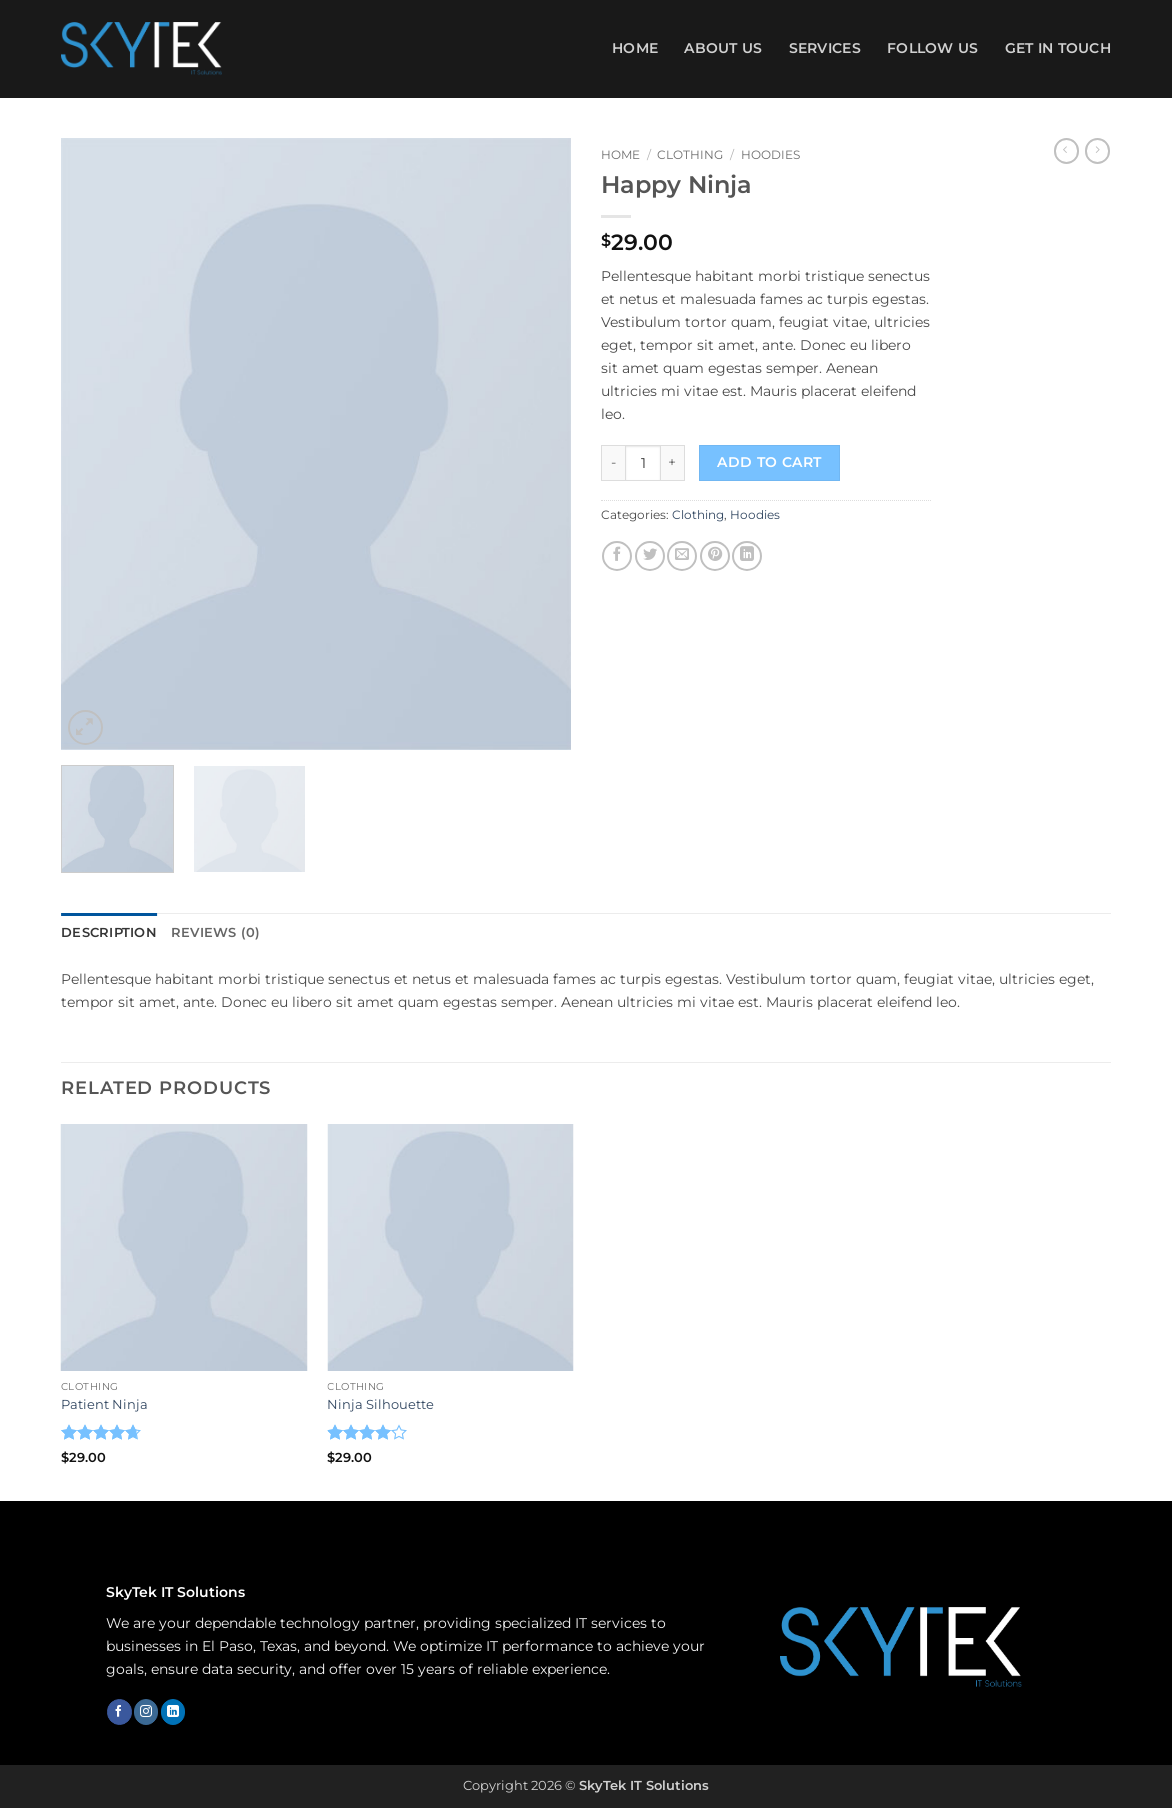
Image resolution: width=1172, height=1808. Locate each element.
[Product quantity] (643, 463)
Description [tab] (106, 932)
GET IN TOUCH (1058, 48)
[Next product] (1066, 151)
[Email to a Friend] (682, 556)
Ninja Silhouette (380, 1402)
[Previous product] (1097, 151)
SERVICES (825, 48)
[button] (85, 727)
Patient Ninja (104, 1402)
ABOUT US (723, 48)
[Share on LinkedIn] (747, 556)
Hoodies (770, 154)
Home (635, 48)
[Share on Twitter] (650, 556)
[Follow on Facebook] (119, 1710)
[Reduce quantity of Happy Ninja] (613, 463)
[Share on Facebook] (617, 556)
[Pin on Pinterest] (715, 556)
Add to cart (769, 462)
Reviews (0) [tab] (207, 932)
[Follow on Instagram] (146, 1710)
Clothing (690, 154)
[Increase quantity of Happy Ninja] (673, 463)
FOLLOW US (933, 48)
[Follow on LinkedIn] (173, 1710)
